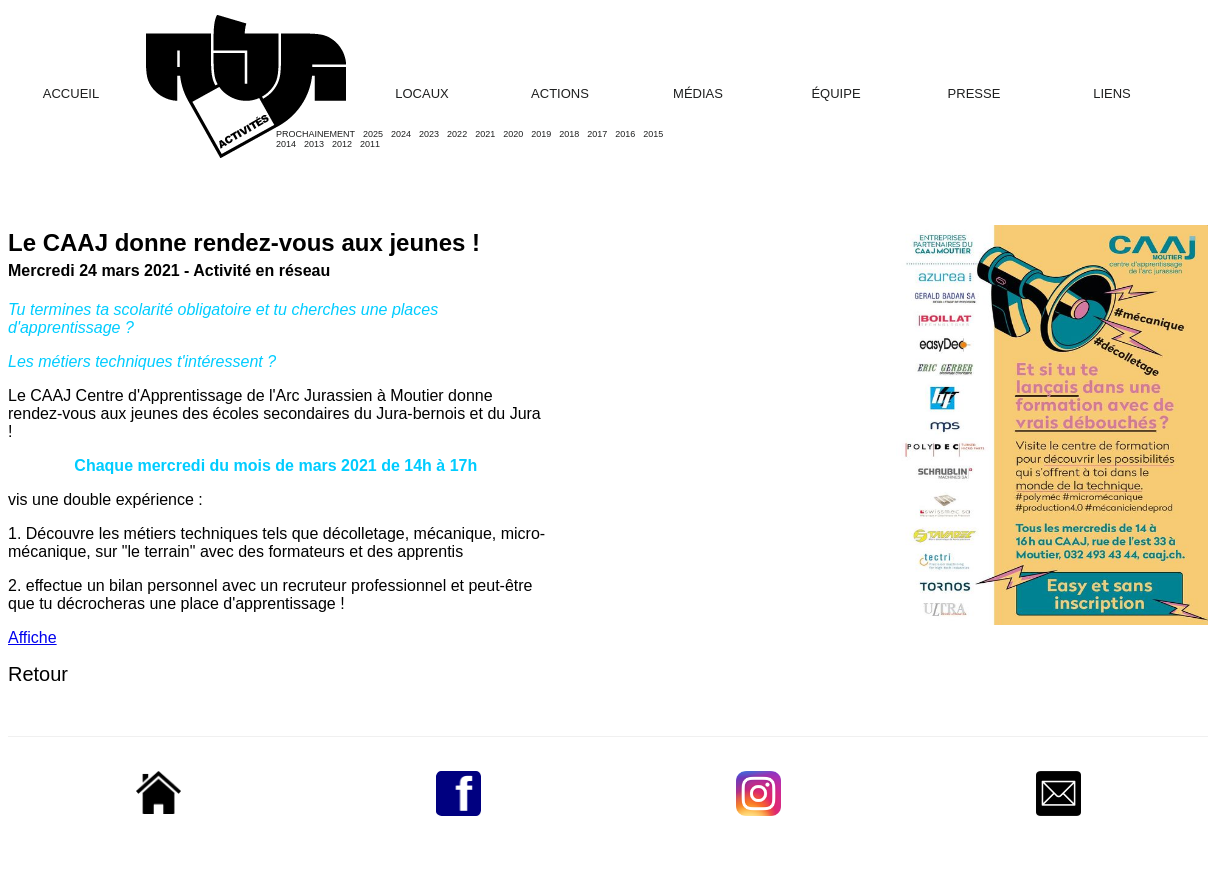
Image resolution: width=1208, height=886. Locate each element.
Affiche (32, 637)
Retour (38, 674)
